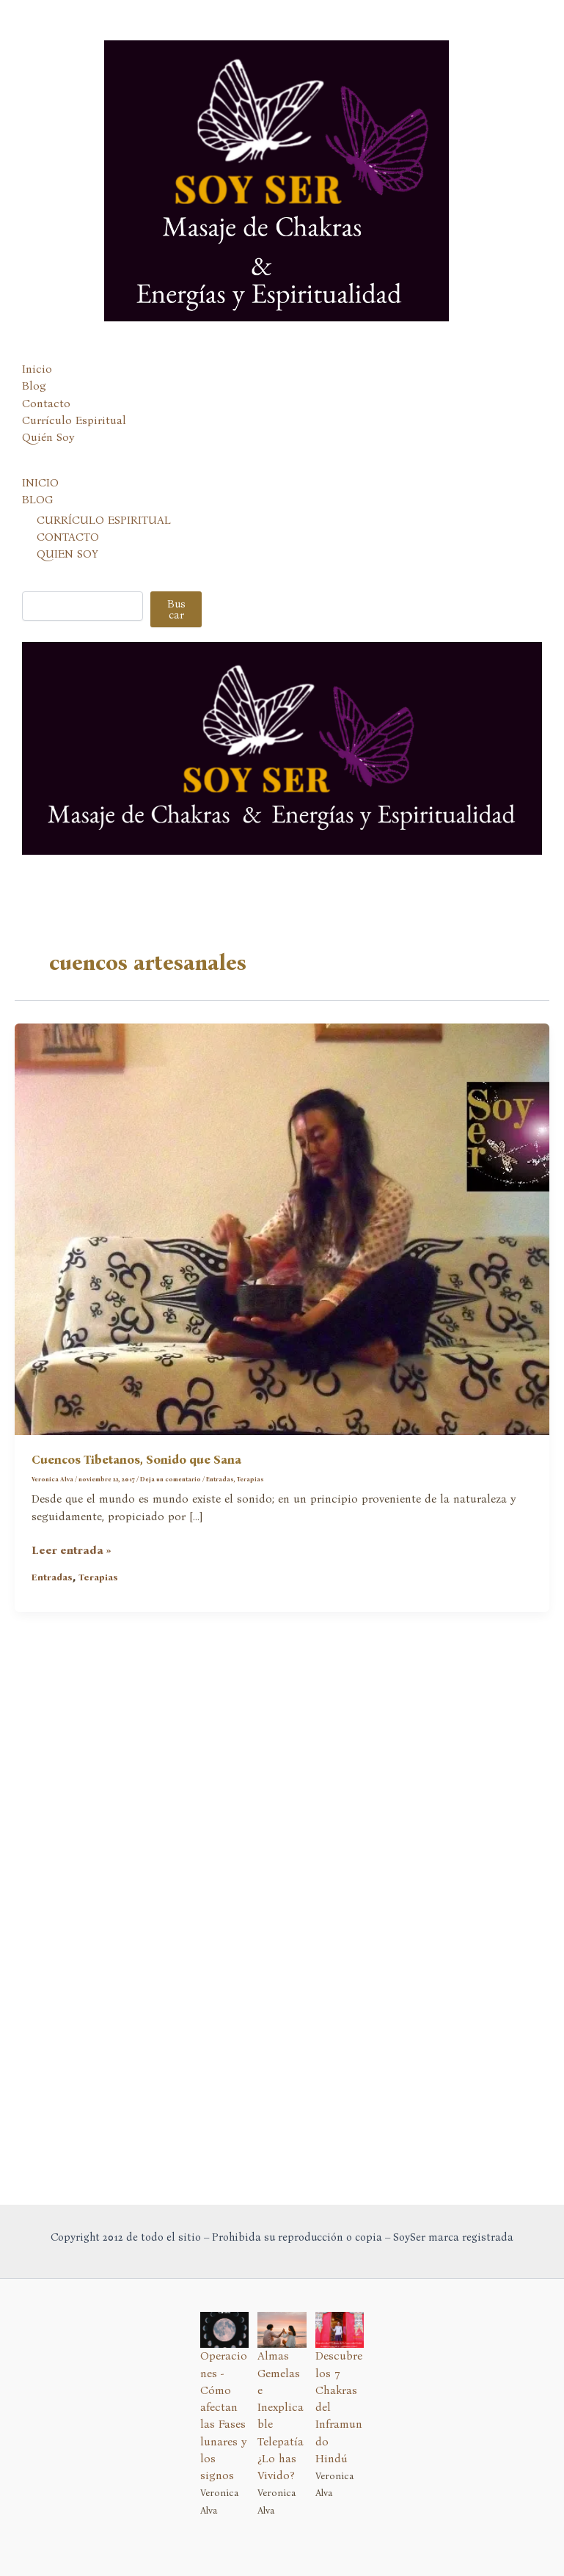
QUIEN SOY (67, 631)
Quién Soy (48, 515)
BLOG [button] (37, 578)
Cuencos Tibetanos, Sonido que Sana (136, 1538)
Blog (34, 464)
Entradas (220, 1557)
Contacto (46, 481)
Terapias (250, 1557)
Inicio (37, 447)
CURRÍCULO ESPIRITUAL (104, 598)
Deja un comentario (170, 1557)
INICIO (40, 561)
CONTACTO (68, 614)
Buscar (176, 687)
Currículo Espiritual (74, 498)
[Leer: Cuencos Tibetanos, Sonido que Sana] (282, 1306)
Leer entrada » (71, 1629)
